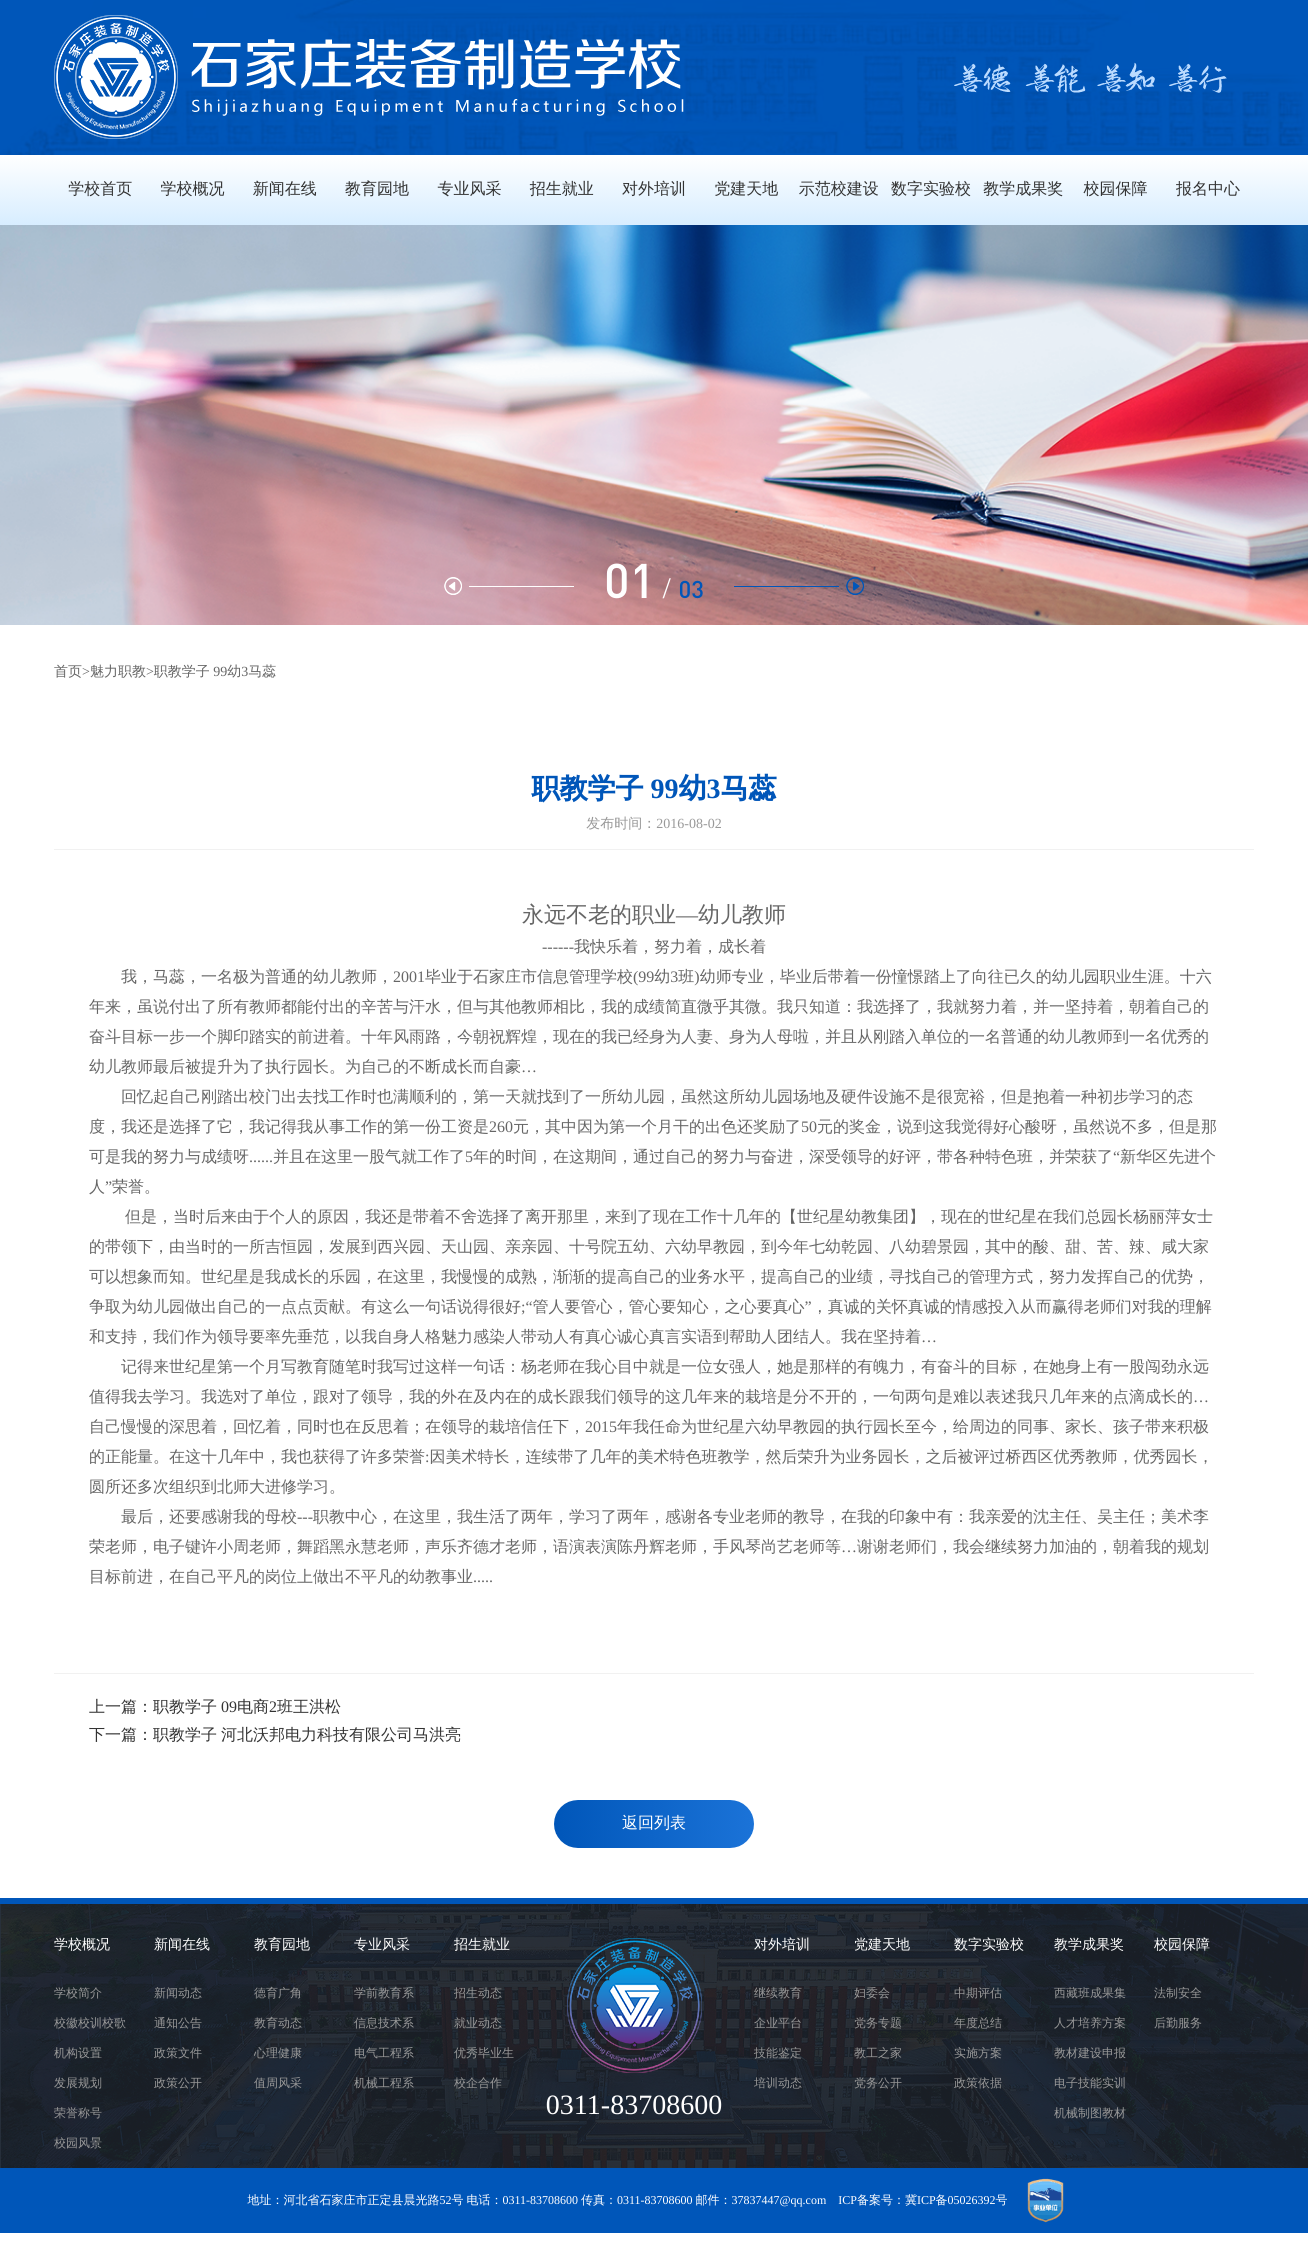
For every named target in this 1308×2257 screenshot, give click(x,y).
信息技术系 (384, 2023)
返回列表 (654, 1823)
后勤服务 (1178, 2023)
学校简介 (78, 1993)
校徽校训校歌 (90, 2023)
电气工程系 (384, 2053)
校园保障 (1182, 1945)
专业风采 (382, 1945)
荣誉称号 (78, 2113)
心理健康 (278, 2053)
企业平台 (778, 2023)
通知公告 (178, 2023)
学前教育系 (384, 1993)
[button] (799, 586)
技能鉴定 (778, 2053)
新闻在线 (182, 1945)
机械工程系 (384, 2083)
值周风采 (278, 2083)
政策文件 (178, 2053)
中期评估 (978, 1993)
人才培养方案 (1090, 2023)
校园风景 (78, 2143)
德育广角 (278, 1993)
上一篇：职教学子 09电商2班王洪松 (215, 1707)
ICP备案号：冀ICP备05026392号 (922, 2200)
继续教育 (778, 1993)
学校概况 (82, 1945)
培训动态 (778, 2083)
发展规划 (78, 2083)
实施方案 (978, 2053)
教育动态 (278, 2023)
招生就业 (482, 1945)
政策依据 (978, 2083)
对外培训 (782, 1945)
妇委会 (872, 1993)
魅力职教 (118, 672)
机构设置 (78, 2053)
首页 (68, 672)
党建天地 (882, 1945)
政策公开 (178, 2083)
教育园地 (282, 1945)
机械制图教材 (1090, 2113)
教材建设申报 (1090, 2053)
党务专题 (878, 2023)
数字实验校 (989, 1945)
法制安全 (1178, 1993)
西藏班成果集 (1090, 1993)
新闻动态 (178, 1993)
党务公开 (878, 2083)
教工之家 (878, 2053)
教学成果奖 (1089, 1945)
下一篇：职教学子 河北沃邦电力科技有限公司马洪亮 (275, 1735)
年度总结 (978, 2023)
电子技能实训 (1090, 2083)
